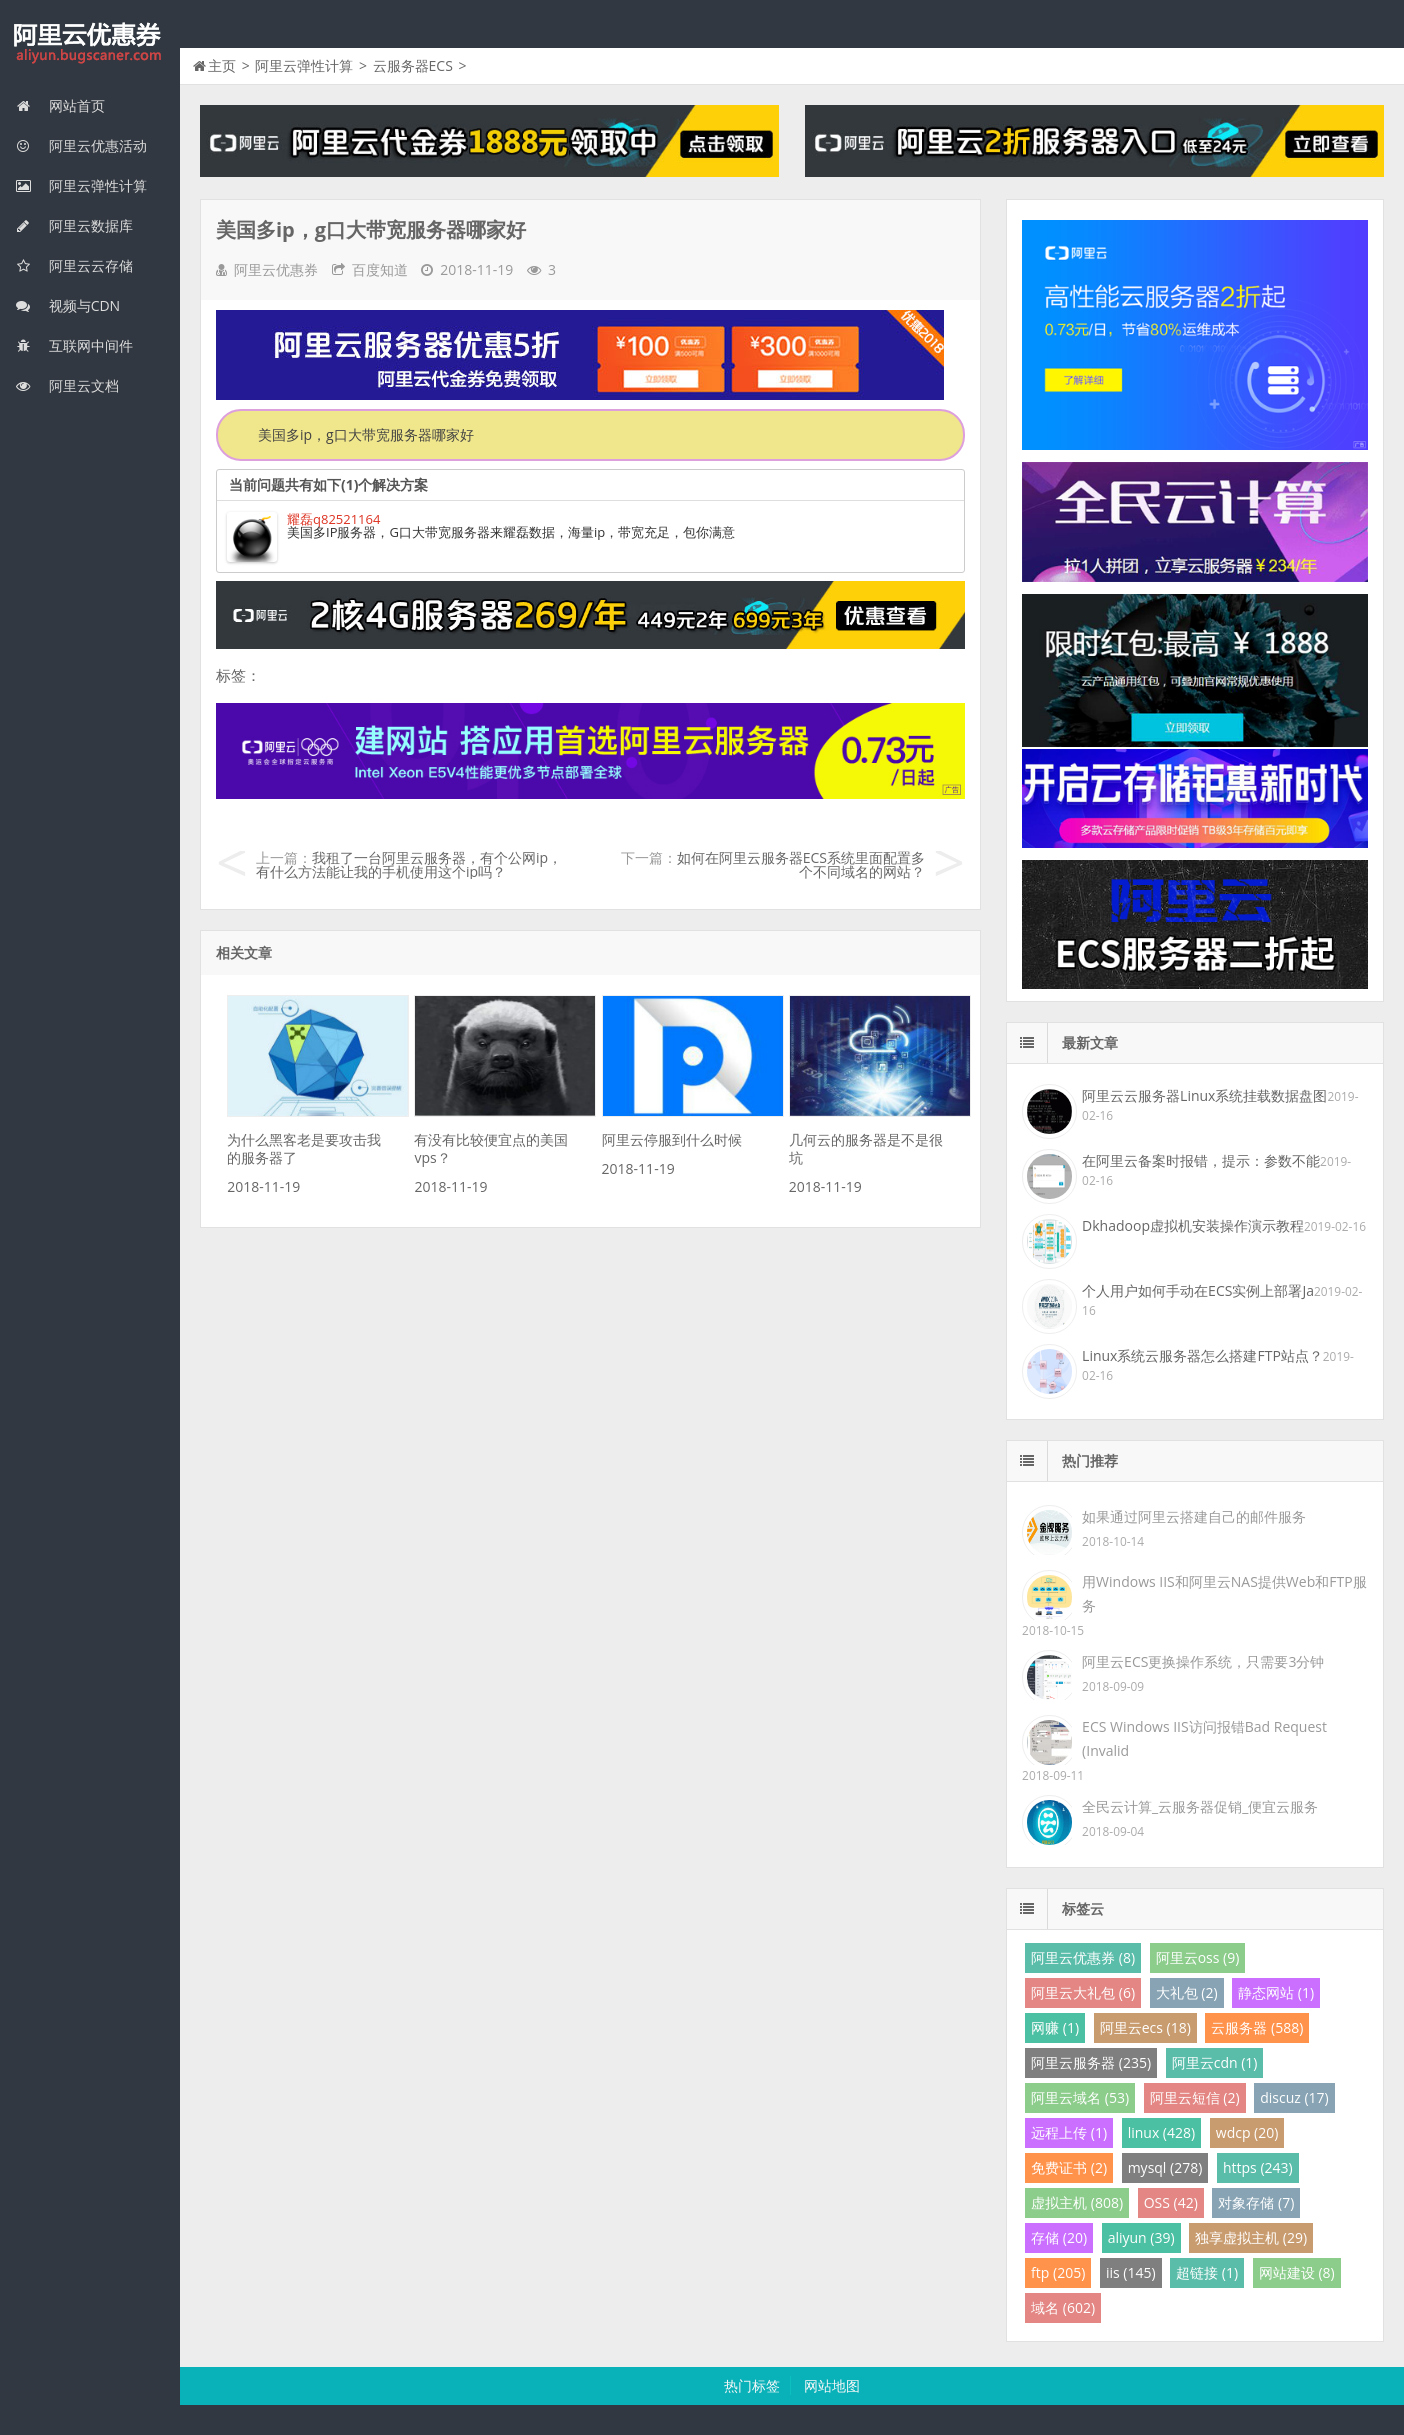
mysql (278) (1165, 2167)
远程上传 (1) (1069, 2132)
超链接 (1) (1207, 2272)
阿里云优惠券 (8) (1083, 1957)
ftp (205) (1058, 2272)
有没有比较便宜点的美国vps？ (491, 1148)
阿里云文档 (67, 385)
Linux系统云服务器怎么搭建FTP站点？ (1202, 1355)
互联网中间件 (74, 345)
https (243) (1258, 2167)
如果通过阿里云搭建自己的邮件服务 (1194, 1516)
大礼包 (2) (1187, 1992)
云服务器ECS (413, 65)
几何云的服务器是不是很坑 (866, 1148)
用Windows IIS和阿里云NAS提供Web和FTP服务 (1224, 1593)
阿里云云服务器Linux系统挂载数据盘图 (1204, 1095)
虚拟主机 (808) (1077, 2202)
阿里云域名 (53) (1080, 2097)
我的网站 (90, 44)
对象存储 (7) (1256, 2202)
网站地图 (832, 2385)
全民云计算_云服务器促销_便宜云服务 (1200, 1806)
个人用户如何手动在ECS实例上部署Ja (1198, 1290)
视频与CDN (67, 305)
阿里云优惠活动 (81, 145)
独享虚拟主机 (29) (1251, 2237)
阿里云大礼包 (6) (1083, 1992)
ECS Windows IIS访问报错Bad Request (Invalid (1204, 1738)
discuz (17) (1294, 2097)
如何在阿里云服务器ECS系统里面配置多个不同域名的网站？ (801, 864)
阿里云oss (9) (1198, 1957)
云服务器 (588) (1257, 2027)
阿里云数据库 (74, 225)
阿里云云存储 (74, 265)
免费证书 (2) (1069, 2167)
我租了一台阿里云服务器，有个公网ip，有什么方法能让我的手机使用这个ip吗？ (409, 864)
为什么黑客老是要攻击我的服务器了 (304, 1148)
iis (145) (1131, 2272)
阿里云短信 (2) (1195, 2097)
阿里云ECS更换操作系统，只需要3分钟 (1203, 1661)
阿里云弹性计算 (81, 185)
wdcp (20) (1247, 2132)
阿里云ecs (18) (1145, 2027)
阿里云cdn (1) (1215, 2062)
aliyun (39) (1141, 2237)
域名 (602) (1063, 2307)
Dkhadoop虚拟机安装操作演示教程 (1193, 1225)
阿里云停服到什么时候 (672, 1139)
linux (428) (1161, 2132)
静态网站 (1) (1276, 1992)
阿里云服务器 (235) (1091, 2062)
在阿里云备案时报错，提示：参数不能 (1201, 1160)
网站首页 (60, 105)
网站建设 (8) (1297, 2272)
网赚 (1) (1055, 2027)
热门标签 (752, 2385)
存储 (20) (1059, 2237)
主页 (222, 65)
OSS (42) (1171, 2202)
